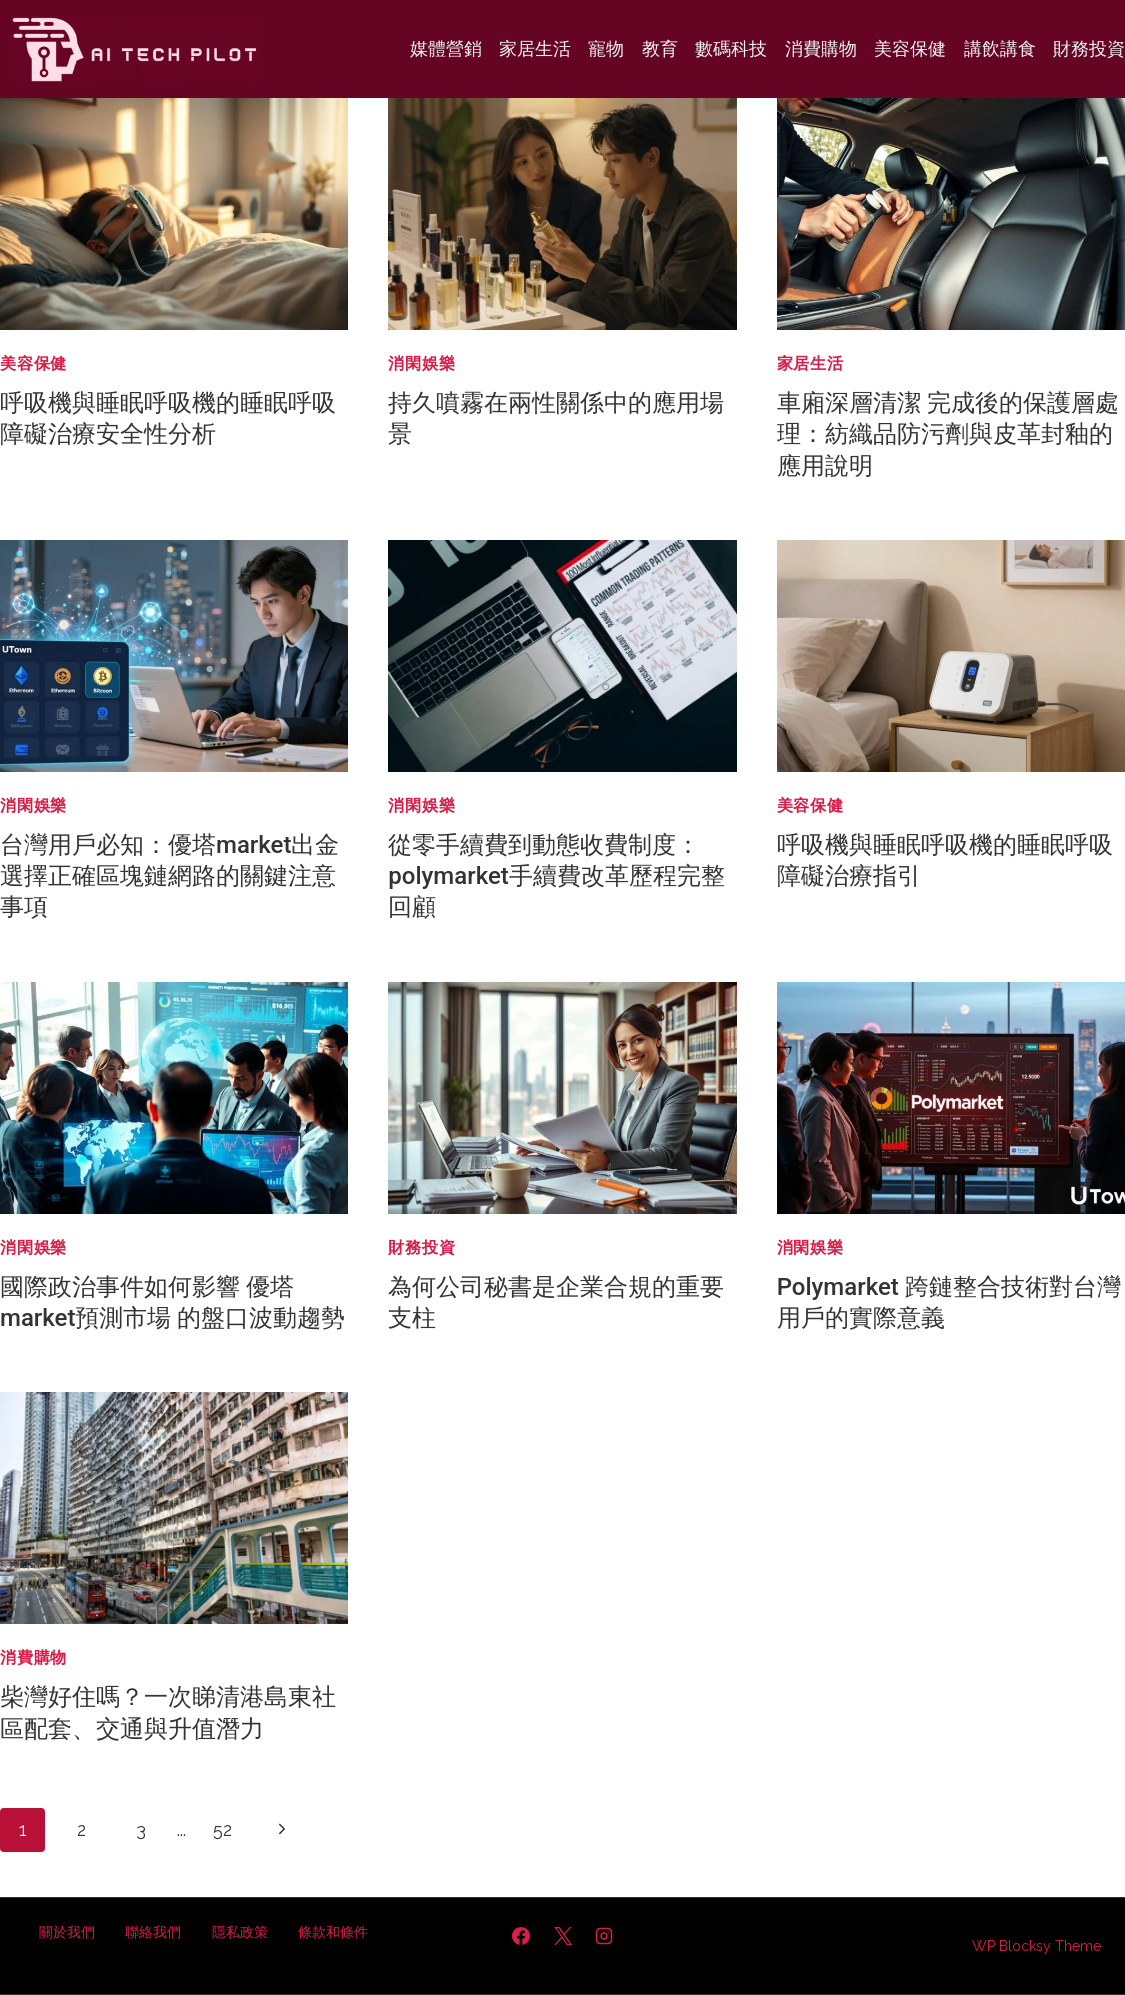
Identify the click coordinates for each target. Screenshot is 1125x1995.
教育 (660, 48)
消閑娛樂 (421, 363)
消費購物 (821, 48)
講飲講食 (1000, 48)
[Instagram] (604, 1936)
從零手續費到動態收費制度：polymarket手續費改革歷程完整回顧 (556, 876)
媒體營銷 (446, 48)
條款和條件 (333, 1932)
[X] (563, 1936)
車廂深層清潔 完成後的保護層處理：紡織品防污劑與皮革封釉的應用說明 (948, 434)
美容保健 (910, 48)
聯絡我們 (153, 1932)
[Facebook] (521, 1936)
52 (222, 1829)
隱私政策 (240, 1932)
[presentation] (174, 214)
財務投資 (1089, 48)
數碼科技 (731, 48)
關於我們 (67, 1932)
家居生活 (535, 48)
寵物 (606, 48)
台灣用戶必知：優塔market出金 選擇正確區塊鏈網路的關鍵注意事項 (169, 876)
